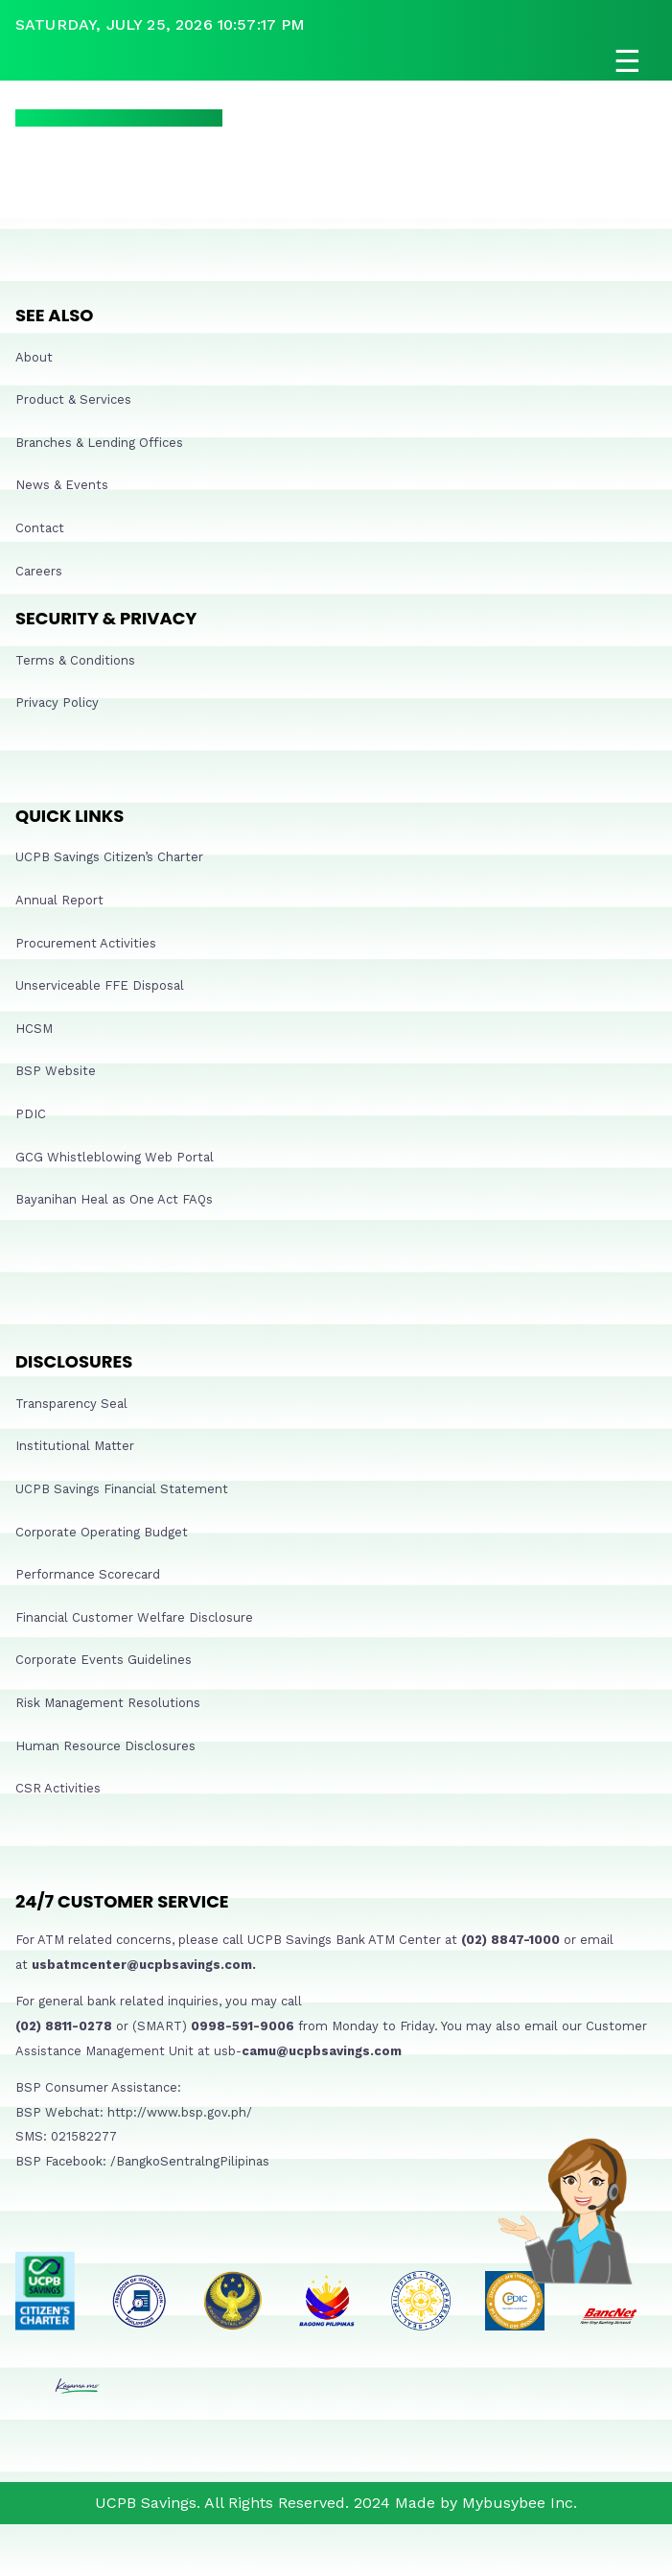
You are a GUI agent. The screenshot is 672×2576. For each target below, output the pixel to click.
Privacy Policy (57, 702)
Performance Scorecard (87, 1574)
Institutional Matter (74, 1446)
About (34, 357)
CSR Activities (58, 1788)
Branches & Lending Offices (99, 442)
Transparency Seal (71, 1403)
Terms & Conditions (75, 660)
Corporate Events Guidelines (103, 1659)
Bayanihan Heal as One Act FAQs (114, 1199)
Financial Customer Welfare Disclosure (134, 1617)
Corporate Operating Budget (101, 1532)
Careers (38, 571)
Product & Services (73, 399)
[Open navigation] (336, 61)
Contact (39, 528)
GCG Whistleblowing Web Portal (114, 1157)
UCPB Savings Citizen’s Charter (109, 857)
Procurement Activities (85, 943)
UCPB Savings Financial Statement (121, 1489)
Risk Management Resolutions (107, 1703)
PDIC (30, 1114)
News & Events (61, 485)
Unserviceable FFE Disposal (99, 985)
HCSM (34, 1028)
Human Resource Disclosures (105, 1746)
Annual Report (59, 900)
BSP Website (55, 1071)
